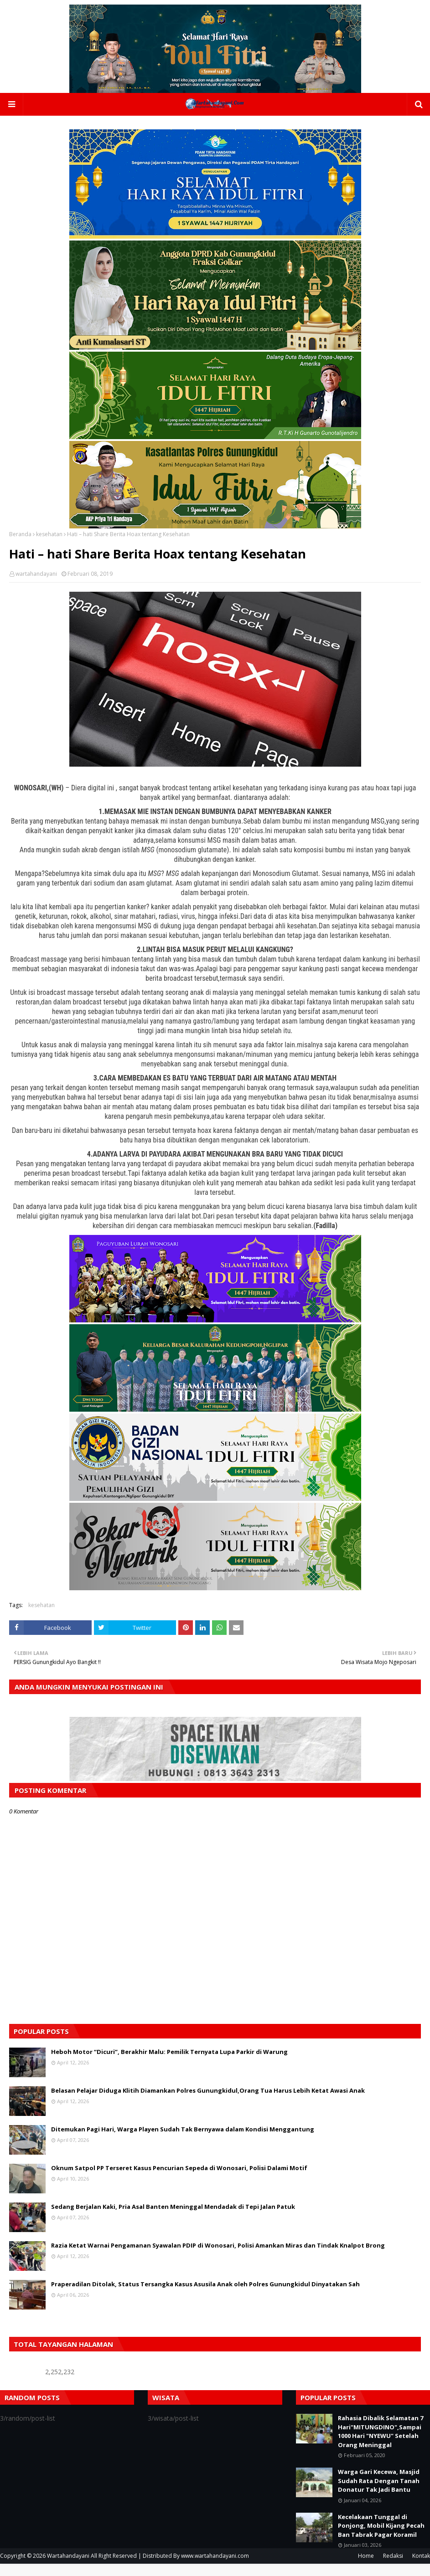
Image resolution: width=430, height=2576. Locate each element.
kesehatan (49, 546)
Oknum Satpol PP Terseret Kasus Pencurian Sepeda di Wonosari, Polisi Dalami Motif (179, 2180)
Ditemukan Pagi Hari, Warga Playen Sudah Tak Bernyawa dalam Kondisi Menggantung (182, 2141)
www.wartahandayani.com (215, 2568)
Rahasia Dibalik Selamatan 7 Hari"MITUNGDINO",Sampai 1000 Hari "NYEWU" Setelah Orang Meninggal (380, 2443)
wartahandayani (36, 586)
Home (366, 2568)
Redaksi (393, 2568)
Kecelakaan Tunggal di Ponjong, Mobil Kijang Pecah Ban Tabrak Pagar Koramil (381, 2537)
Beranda (20, 546)
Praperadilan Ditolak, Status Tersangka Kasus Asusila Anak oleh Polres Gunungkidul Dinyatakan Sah (205, 2296)
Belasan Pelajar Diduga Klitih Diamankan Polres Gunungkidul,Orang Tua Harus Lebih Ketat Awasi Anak (208, 2103)
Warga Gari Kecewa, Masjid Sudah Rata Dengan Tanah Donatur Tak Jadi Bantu (379, 2493)
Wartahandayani (68, 2568)
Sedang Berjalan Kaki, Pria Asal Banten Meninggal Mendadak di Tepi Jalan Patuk (173, 2219)
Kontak (421, 2568)
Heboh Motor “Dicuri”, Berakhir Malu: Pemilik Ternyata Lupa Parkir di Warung (169, 2064)
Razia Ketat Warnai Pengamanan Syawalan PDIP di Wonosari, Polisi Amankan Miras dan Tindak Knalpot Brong (218, 2257)
